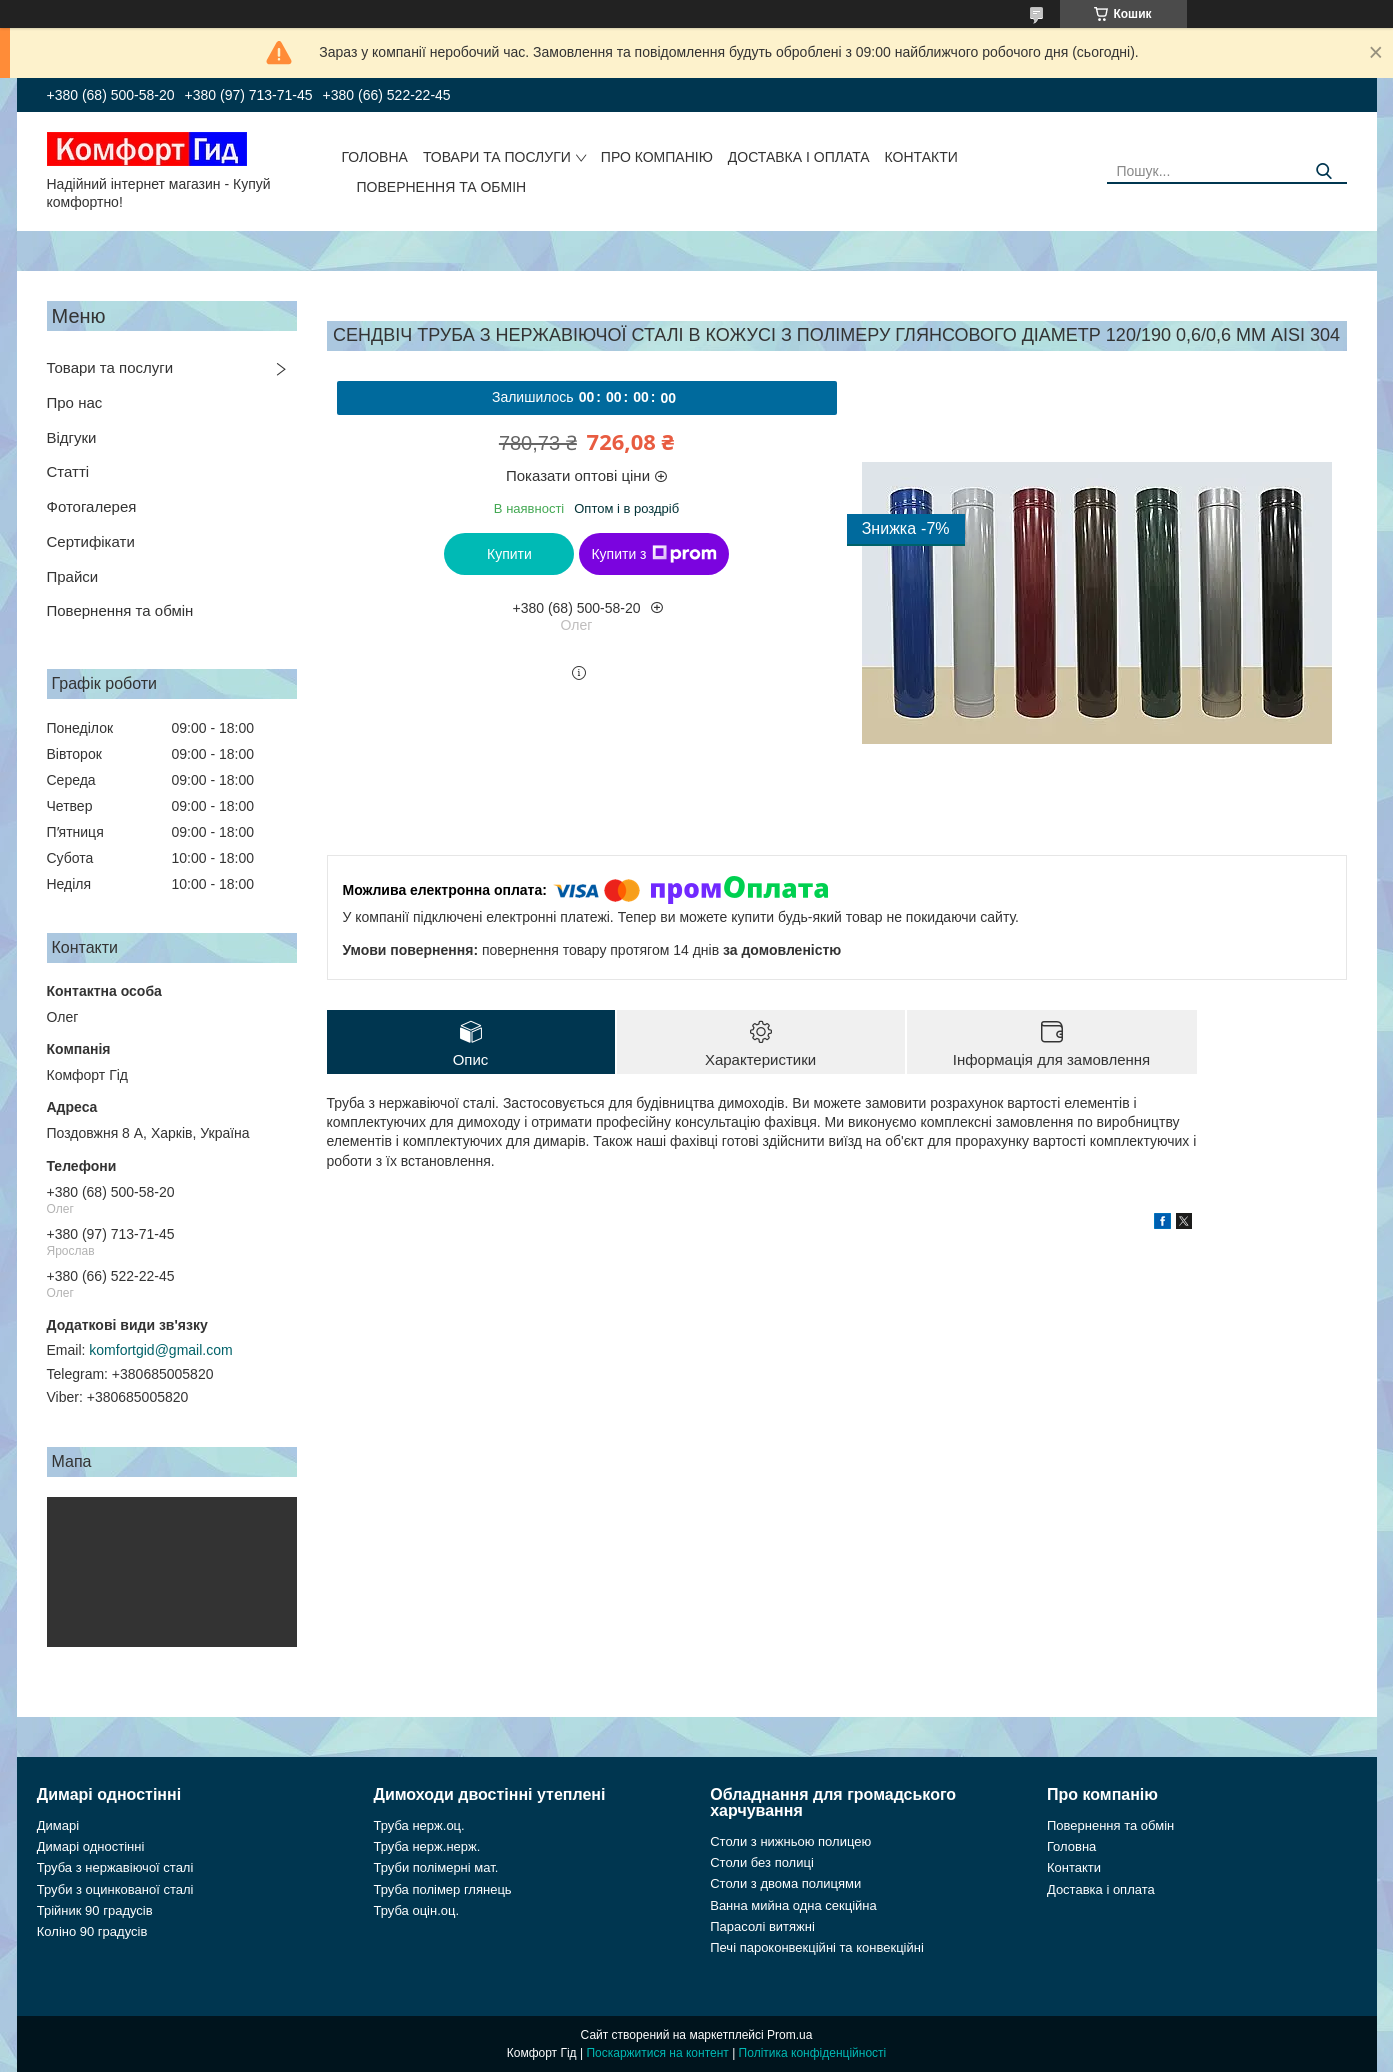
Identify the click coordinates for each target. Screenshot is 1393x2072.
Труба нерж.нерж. (427, 1846)
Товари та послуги (497, 157)
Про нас (75, 402)
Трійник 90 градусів (95, 1910)
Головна (375, 157)
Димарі (58, 1825)
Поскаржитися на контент (657, 2053)
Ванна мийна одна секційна (793, 1905)
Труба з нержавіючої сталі (115, 1867)
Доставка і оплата (799, 157)
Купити (509, 554)
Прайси (73, 576)
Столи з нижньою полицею (790, 1841)
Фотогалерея (92, 506)
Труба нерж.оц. (419, 1825)
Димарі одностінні (91, 1846)
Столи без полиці (762, 1862)
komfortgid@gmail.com (160, 1350)
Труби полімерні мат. (436, 1867)
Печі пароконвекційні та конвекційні (817, 1947)
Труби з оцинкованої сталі (115, 1889)
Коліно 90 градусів (92, 1931)
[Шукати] (1324, 171)
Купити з (653, 554)
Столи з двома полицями (785, 1883)
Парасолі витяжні (762, 1926)
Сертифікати (91, 541)
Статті (68, 471)
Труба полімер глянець (443, 1889)
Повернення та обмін (442, 187)
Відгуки (72, 437)
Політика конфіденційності (813, 2053)
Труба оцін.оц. (417, 1910)
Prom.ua (789, 2035)
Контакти (921, 157)
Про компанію (657, 157)
